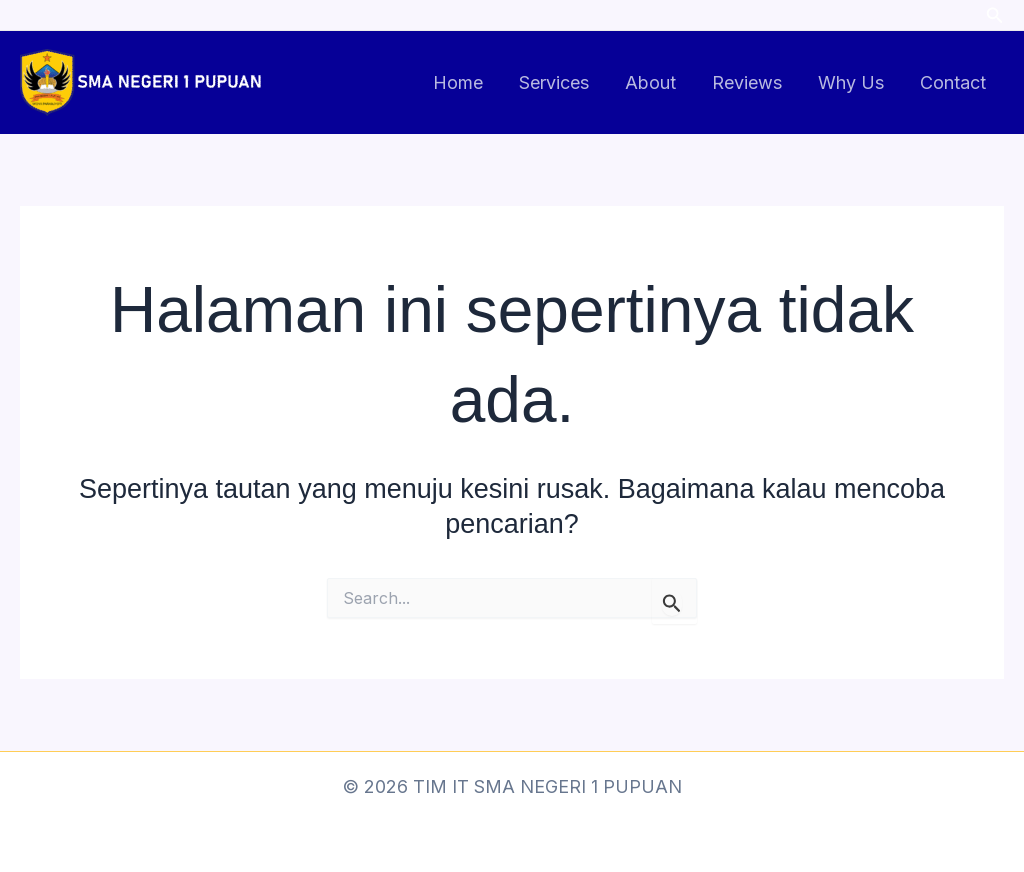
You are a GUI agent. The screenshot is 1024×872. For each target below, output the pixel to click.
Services (554, 82)
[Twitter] (957, 16)
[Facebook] (914, 16)
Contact (953, 82)
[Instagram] (871, 16)
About (650, 82)
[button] (995, 15)
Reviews (747, 82)
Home (458, 82)
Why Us (851, 82)
